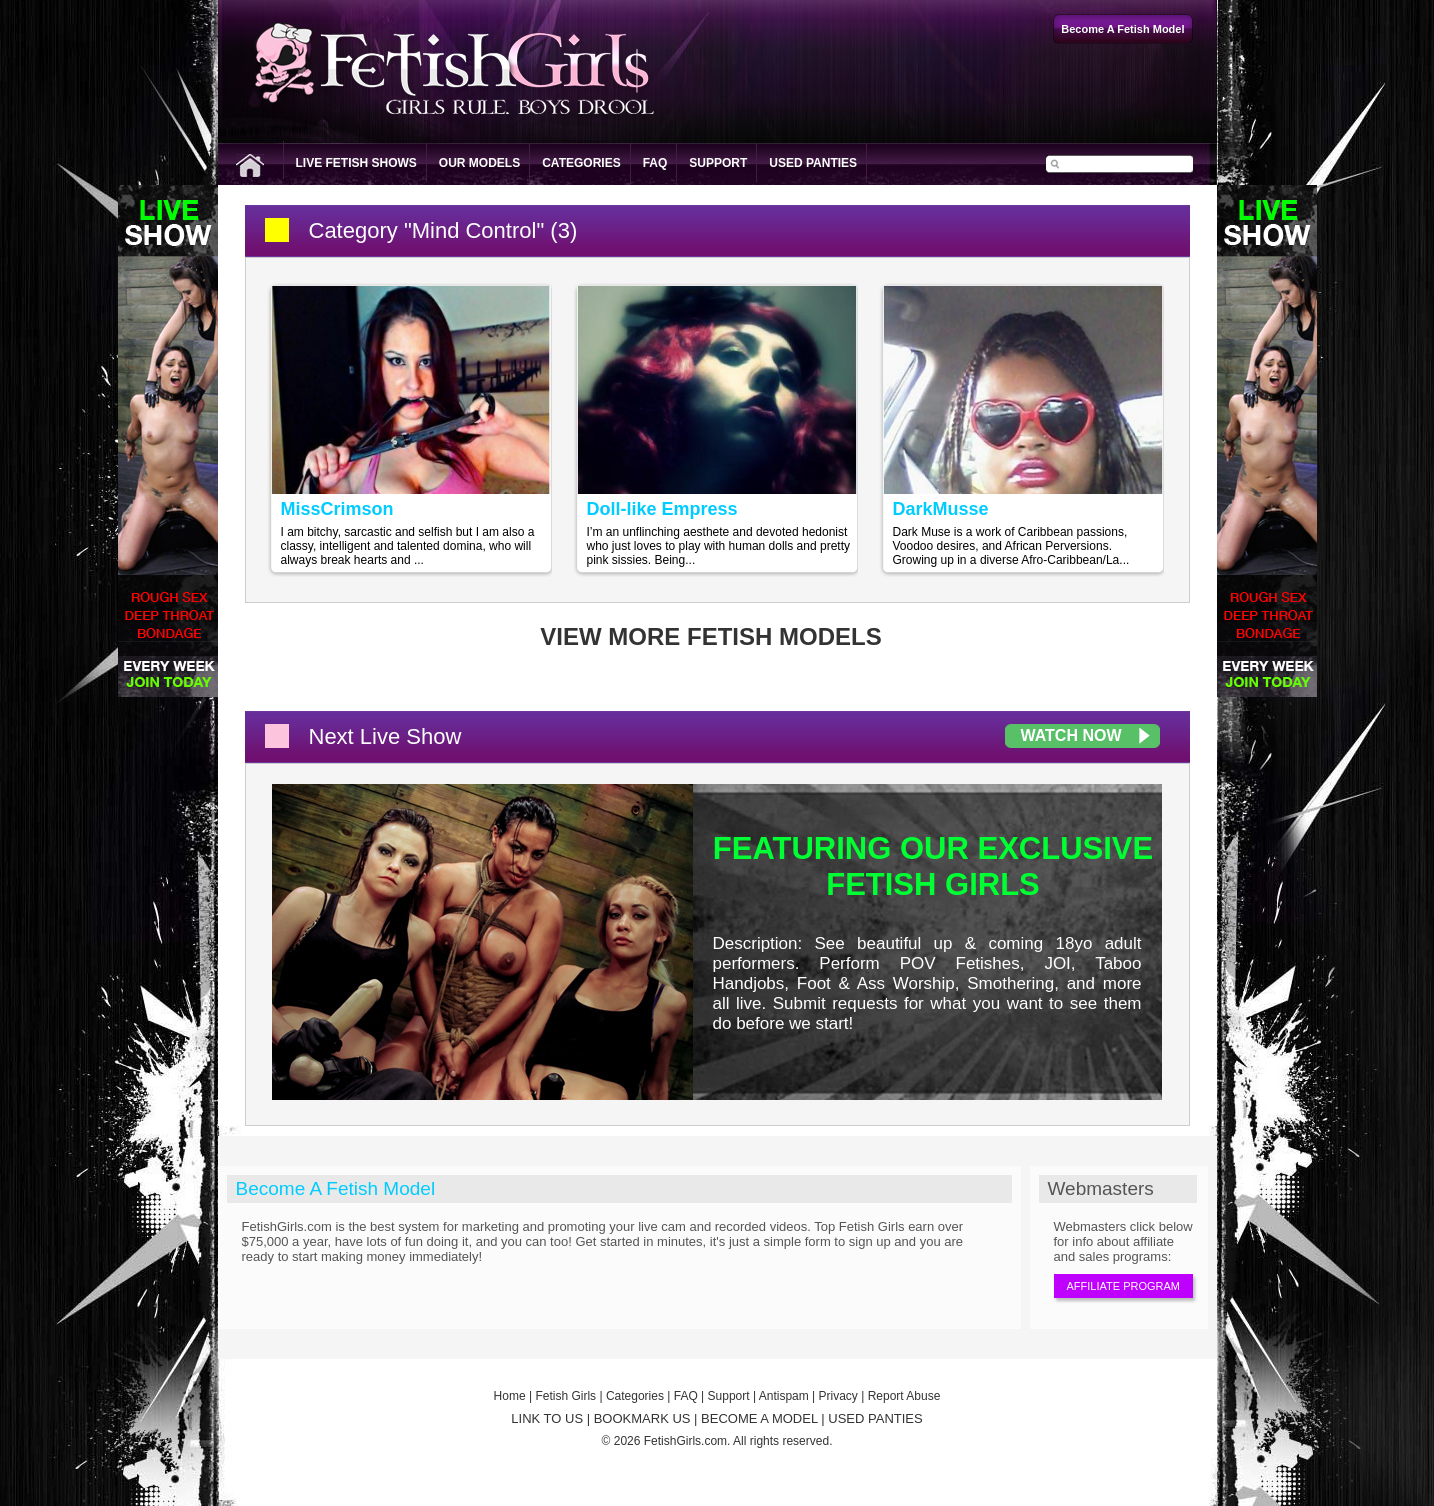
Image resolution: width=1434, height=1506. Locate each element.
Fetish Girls (565, 1396)
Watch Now (1071, 735)
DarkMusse (941, 509)
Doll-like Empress (662, 509)
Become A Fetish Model (336, 1188)
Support (718, 163)
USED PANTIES (875, 1418)
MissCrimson (337, 509)
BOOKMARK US (642, 1418)
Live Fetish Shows (356, 163)
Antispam (784, 1396)
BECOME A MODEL (759, 1418)
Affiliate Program (1123, 1286)
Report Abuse (904, 1396)
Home (510, 1396)
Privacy (838, 1396)
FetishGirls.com (685, 1441)
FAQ (655, 163)
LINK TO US (547, 1418)
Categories (581, 163)
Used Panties (813, 163)
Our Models (479, 163)
